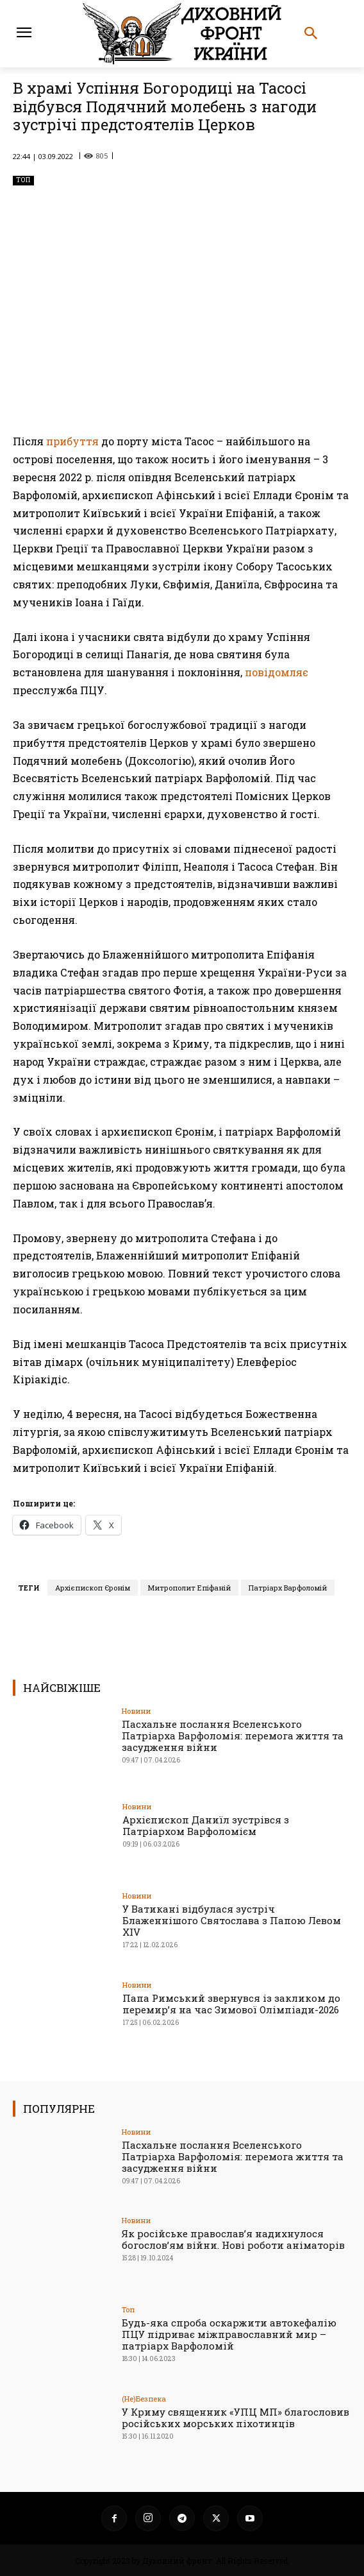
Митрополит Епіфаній (189, 1587)
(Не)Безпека (144, 2398)
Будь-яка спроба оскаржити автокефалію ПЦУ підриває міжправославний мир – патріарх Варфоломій (229, 2334)
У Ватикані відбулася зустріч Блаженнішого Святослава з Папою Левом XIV (231, 1920)
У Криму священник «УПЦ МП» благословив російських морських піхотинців (235, 2417)
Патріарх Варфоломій (288, 1587)
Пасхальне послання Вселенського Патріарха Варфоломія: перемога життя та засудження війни (232, 1735)
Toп (23, 180)
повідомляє (276, 672)
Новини (136, 1710)
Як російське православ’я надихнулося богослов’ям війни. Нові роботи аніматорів (233, 2239)
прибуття (72, 441)
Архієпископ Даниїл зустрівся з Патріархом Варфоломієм (205, 1825)
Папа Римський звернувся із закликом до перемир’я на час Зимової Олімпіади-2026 (231, 2004)
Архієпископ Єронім (92, 1587)
